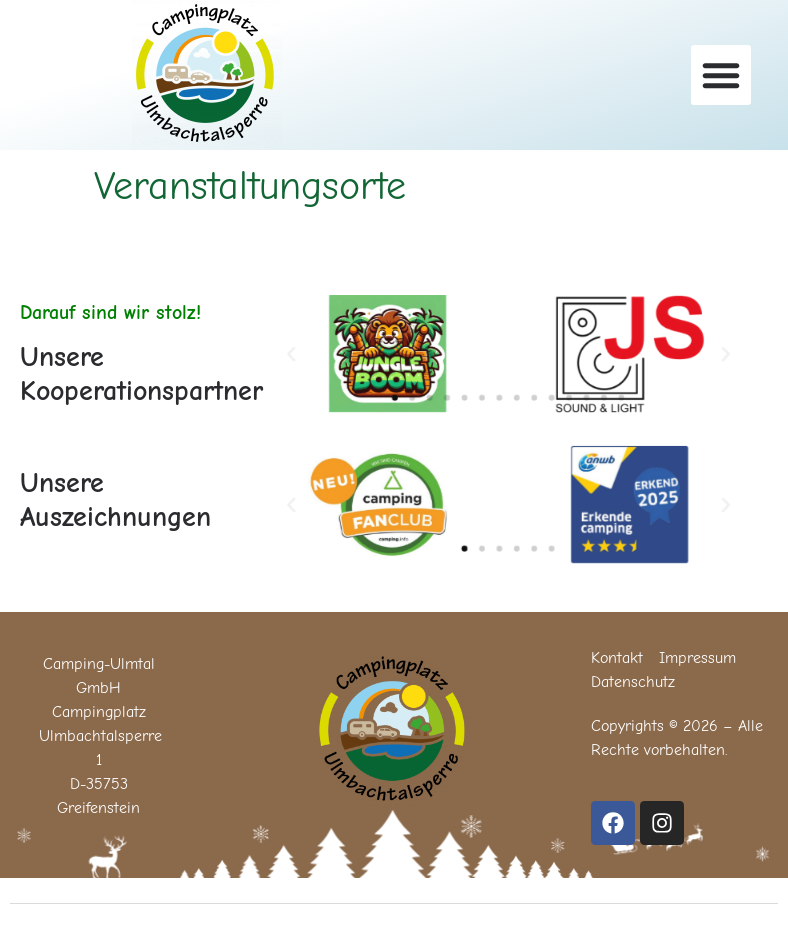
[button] (721, 75)
